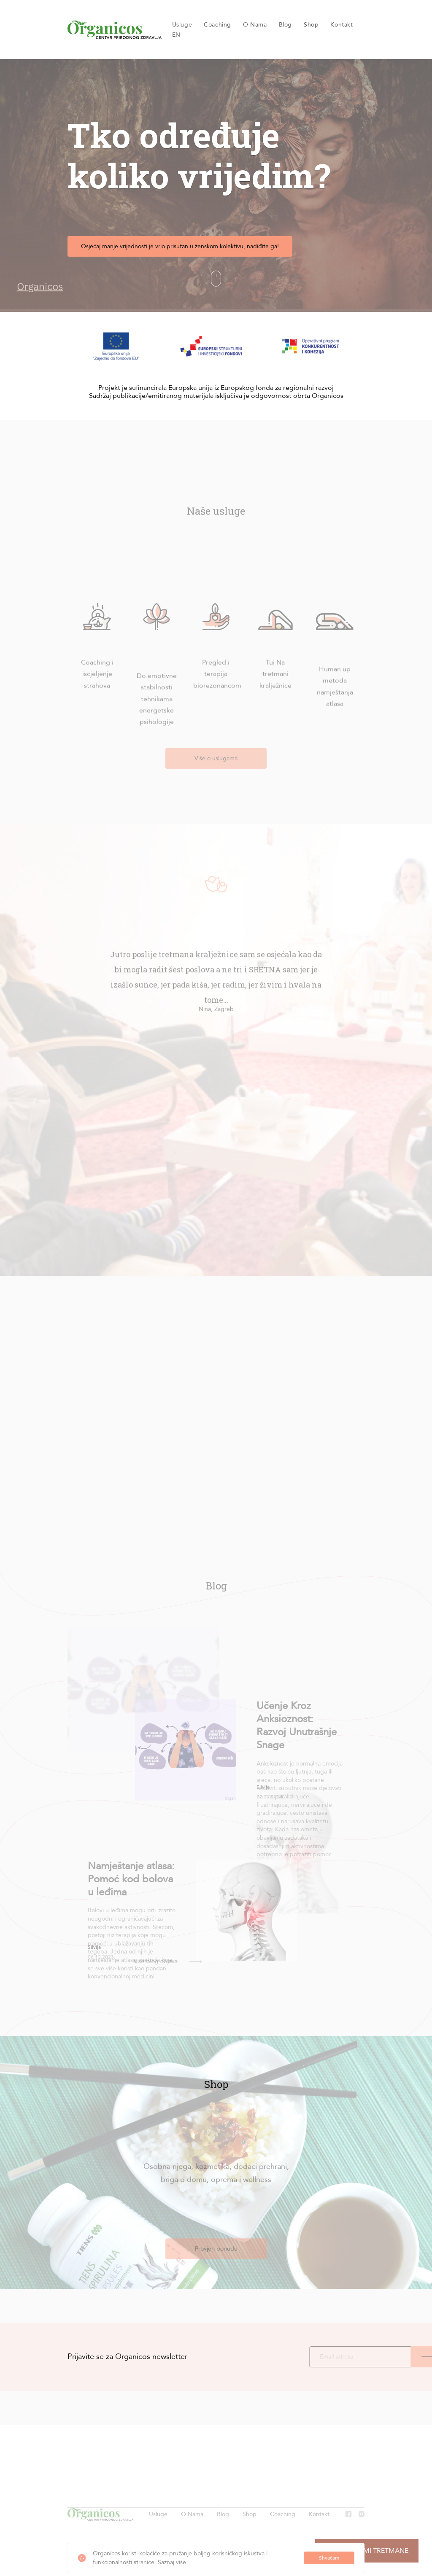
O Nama (255, 25)
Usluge (182, 25)
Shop (311, 25)
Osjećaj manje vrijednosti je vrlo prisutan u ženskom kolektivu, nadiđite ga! (183, 246)
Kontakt (341, 25)
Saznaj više (172, 2562)
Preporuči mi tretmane (366, 2550)
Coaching (217, 25)
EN (176, 35)
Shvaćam (329, 2558)
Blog (285, 25)
